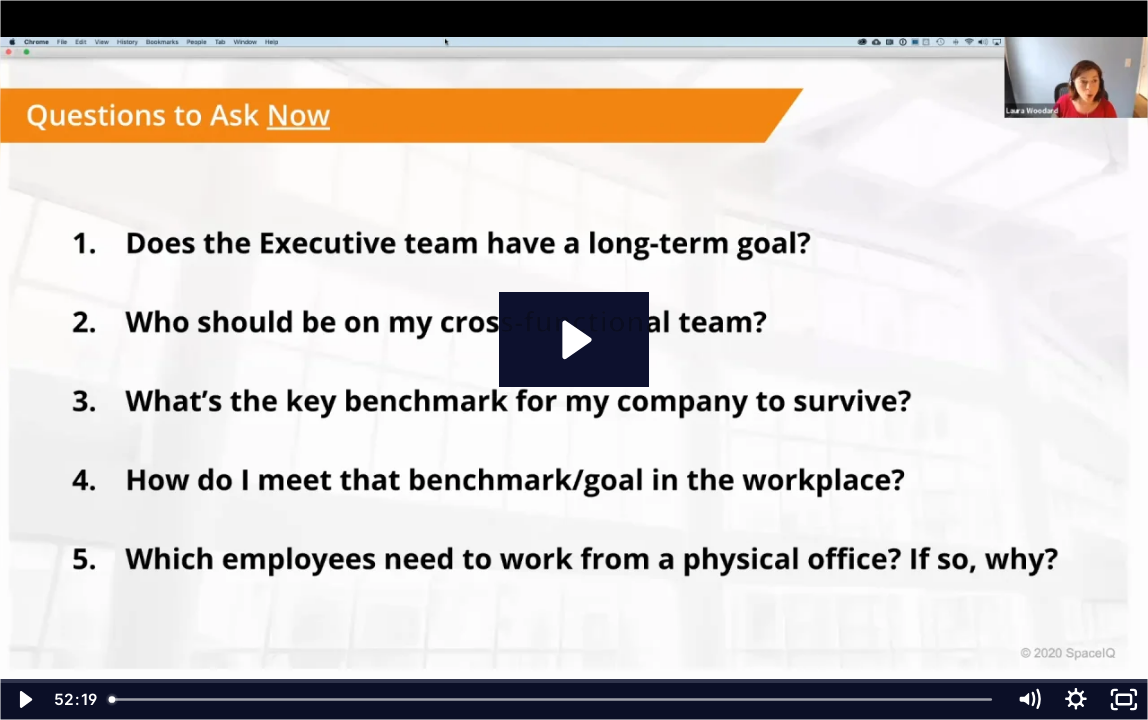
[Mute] (1029, 699)
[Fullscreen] (1124, 699)
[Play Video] (24, 699)
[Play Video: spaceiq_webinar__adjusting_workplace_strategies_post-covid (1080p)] (573, 340)
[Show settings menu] (1076, 699)
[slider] (552, 699)
